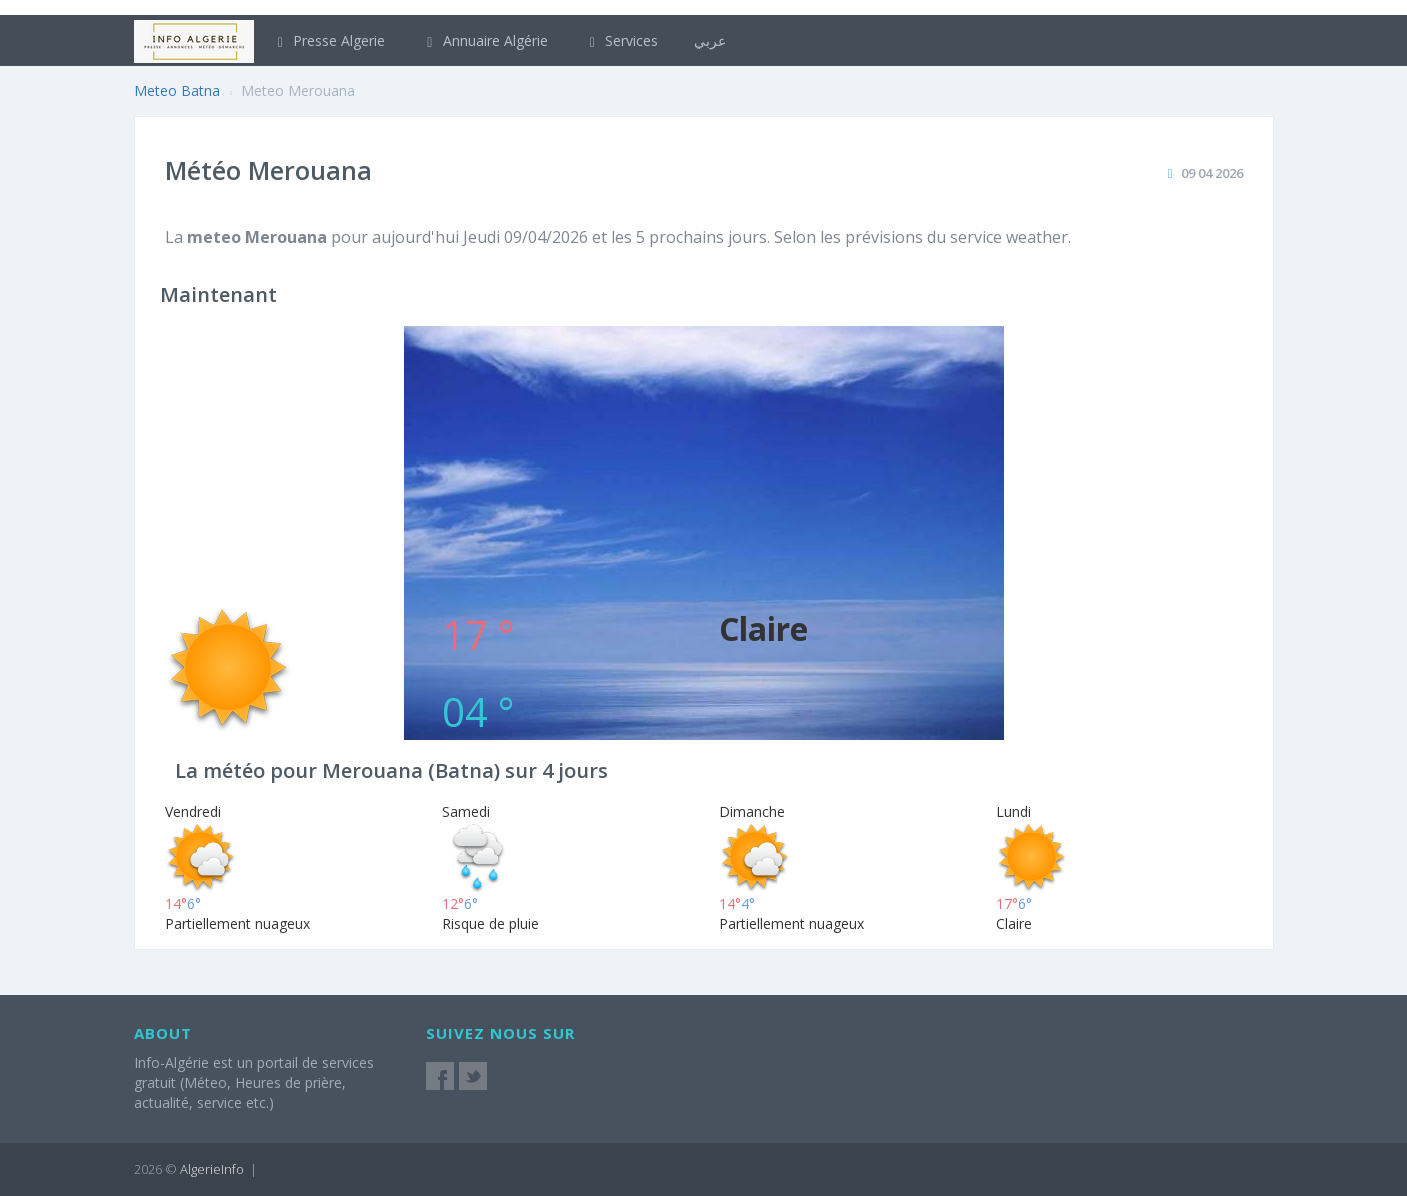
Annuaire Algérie (484, 40)
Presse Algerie (329, 40)
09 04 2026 (1212, 173)
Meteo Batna (177, 90)
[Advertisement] (704, 466)
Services (621, 40)
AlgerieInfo (212, 1169)
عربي (710, 40)
